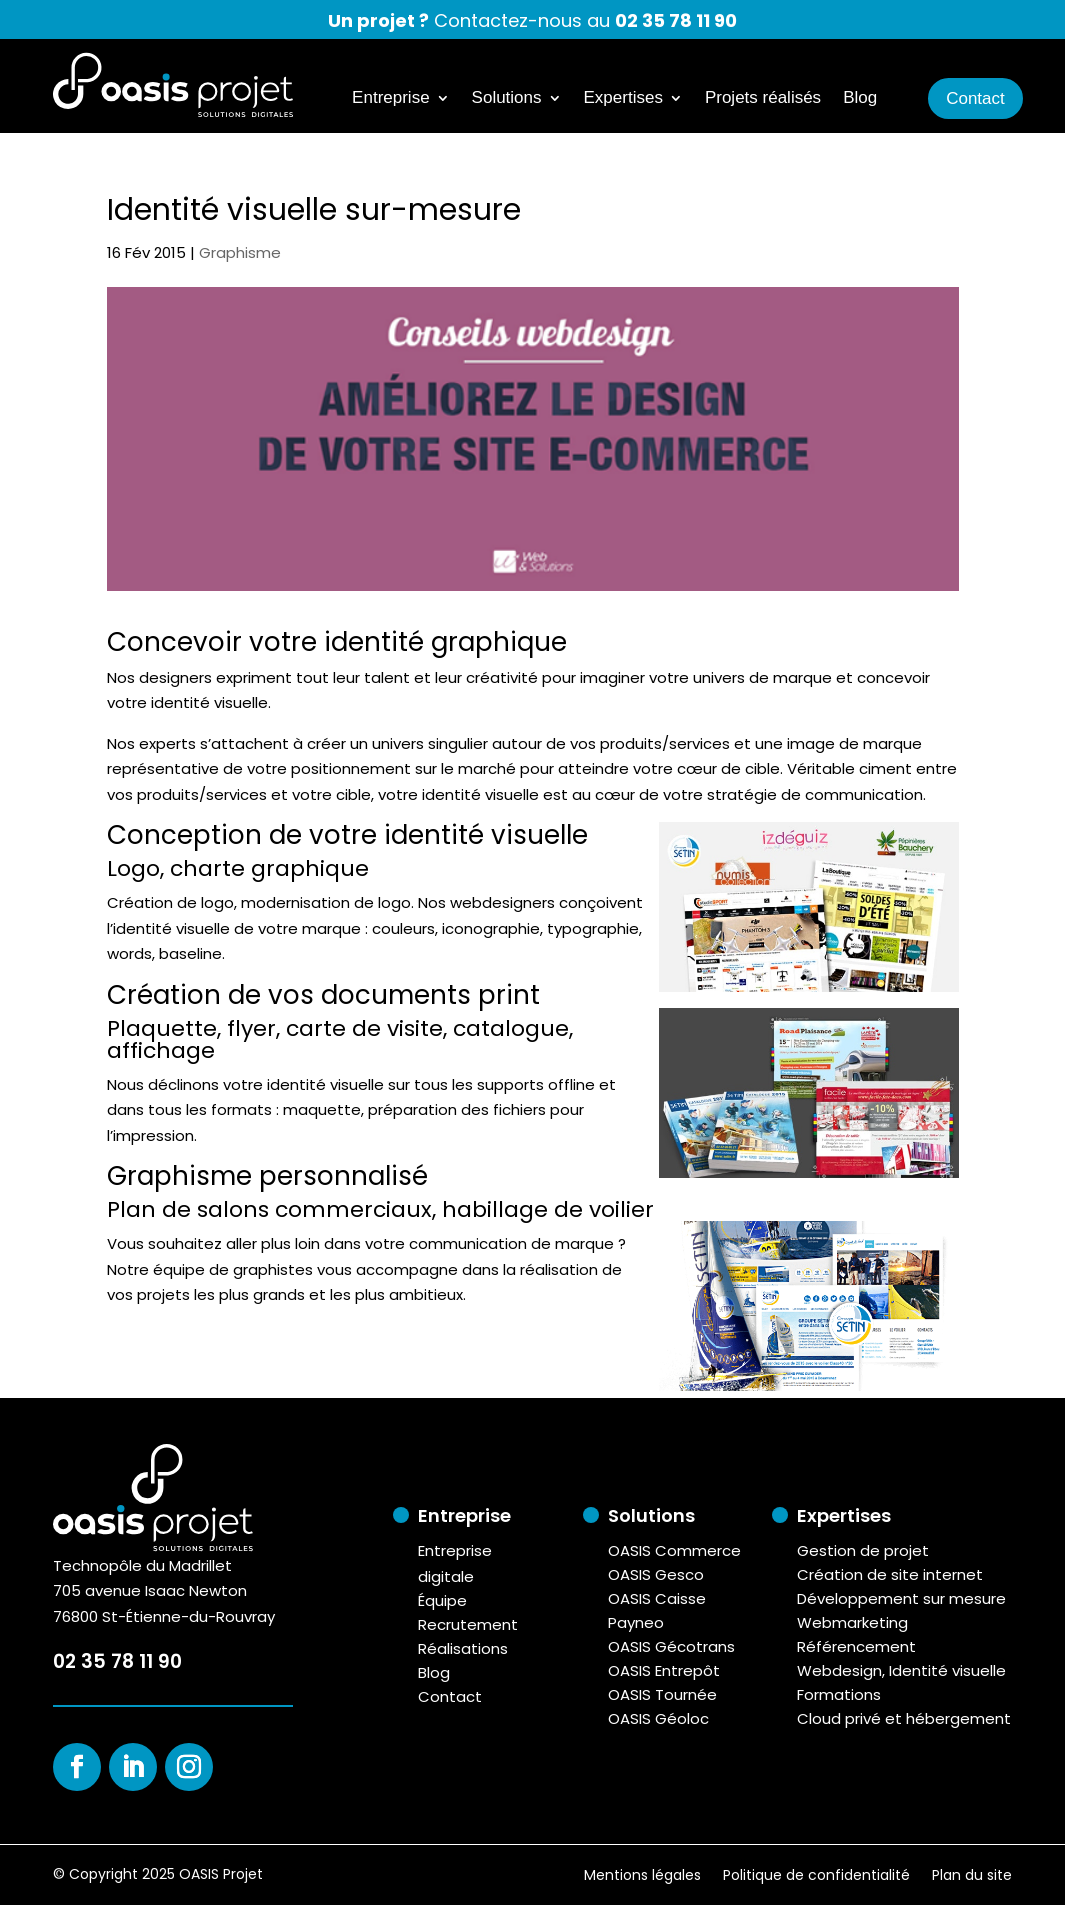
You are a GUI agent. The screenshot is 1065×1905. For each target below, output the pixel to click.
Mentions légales (642, 1873)
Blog (860, 99)
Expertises (623, 99)
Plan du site (972, 1873)
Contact (975, 98)
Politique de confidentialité (816, 1873)
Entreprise (390, 99)
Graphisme (240, 252)
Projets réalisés (763, 99)
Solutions (507, 99)
